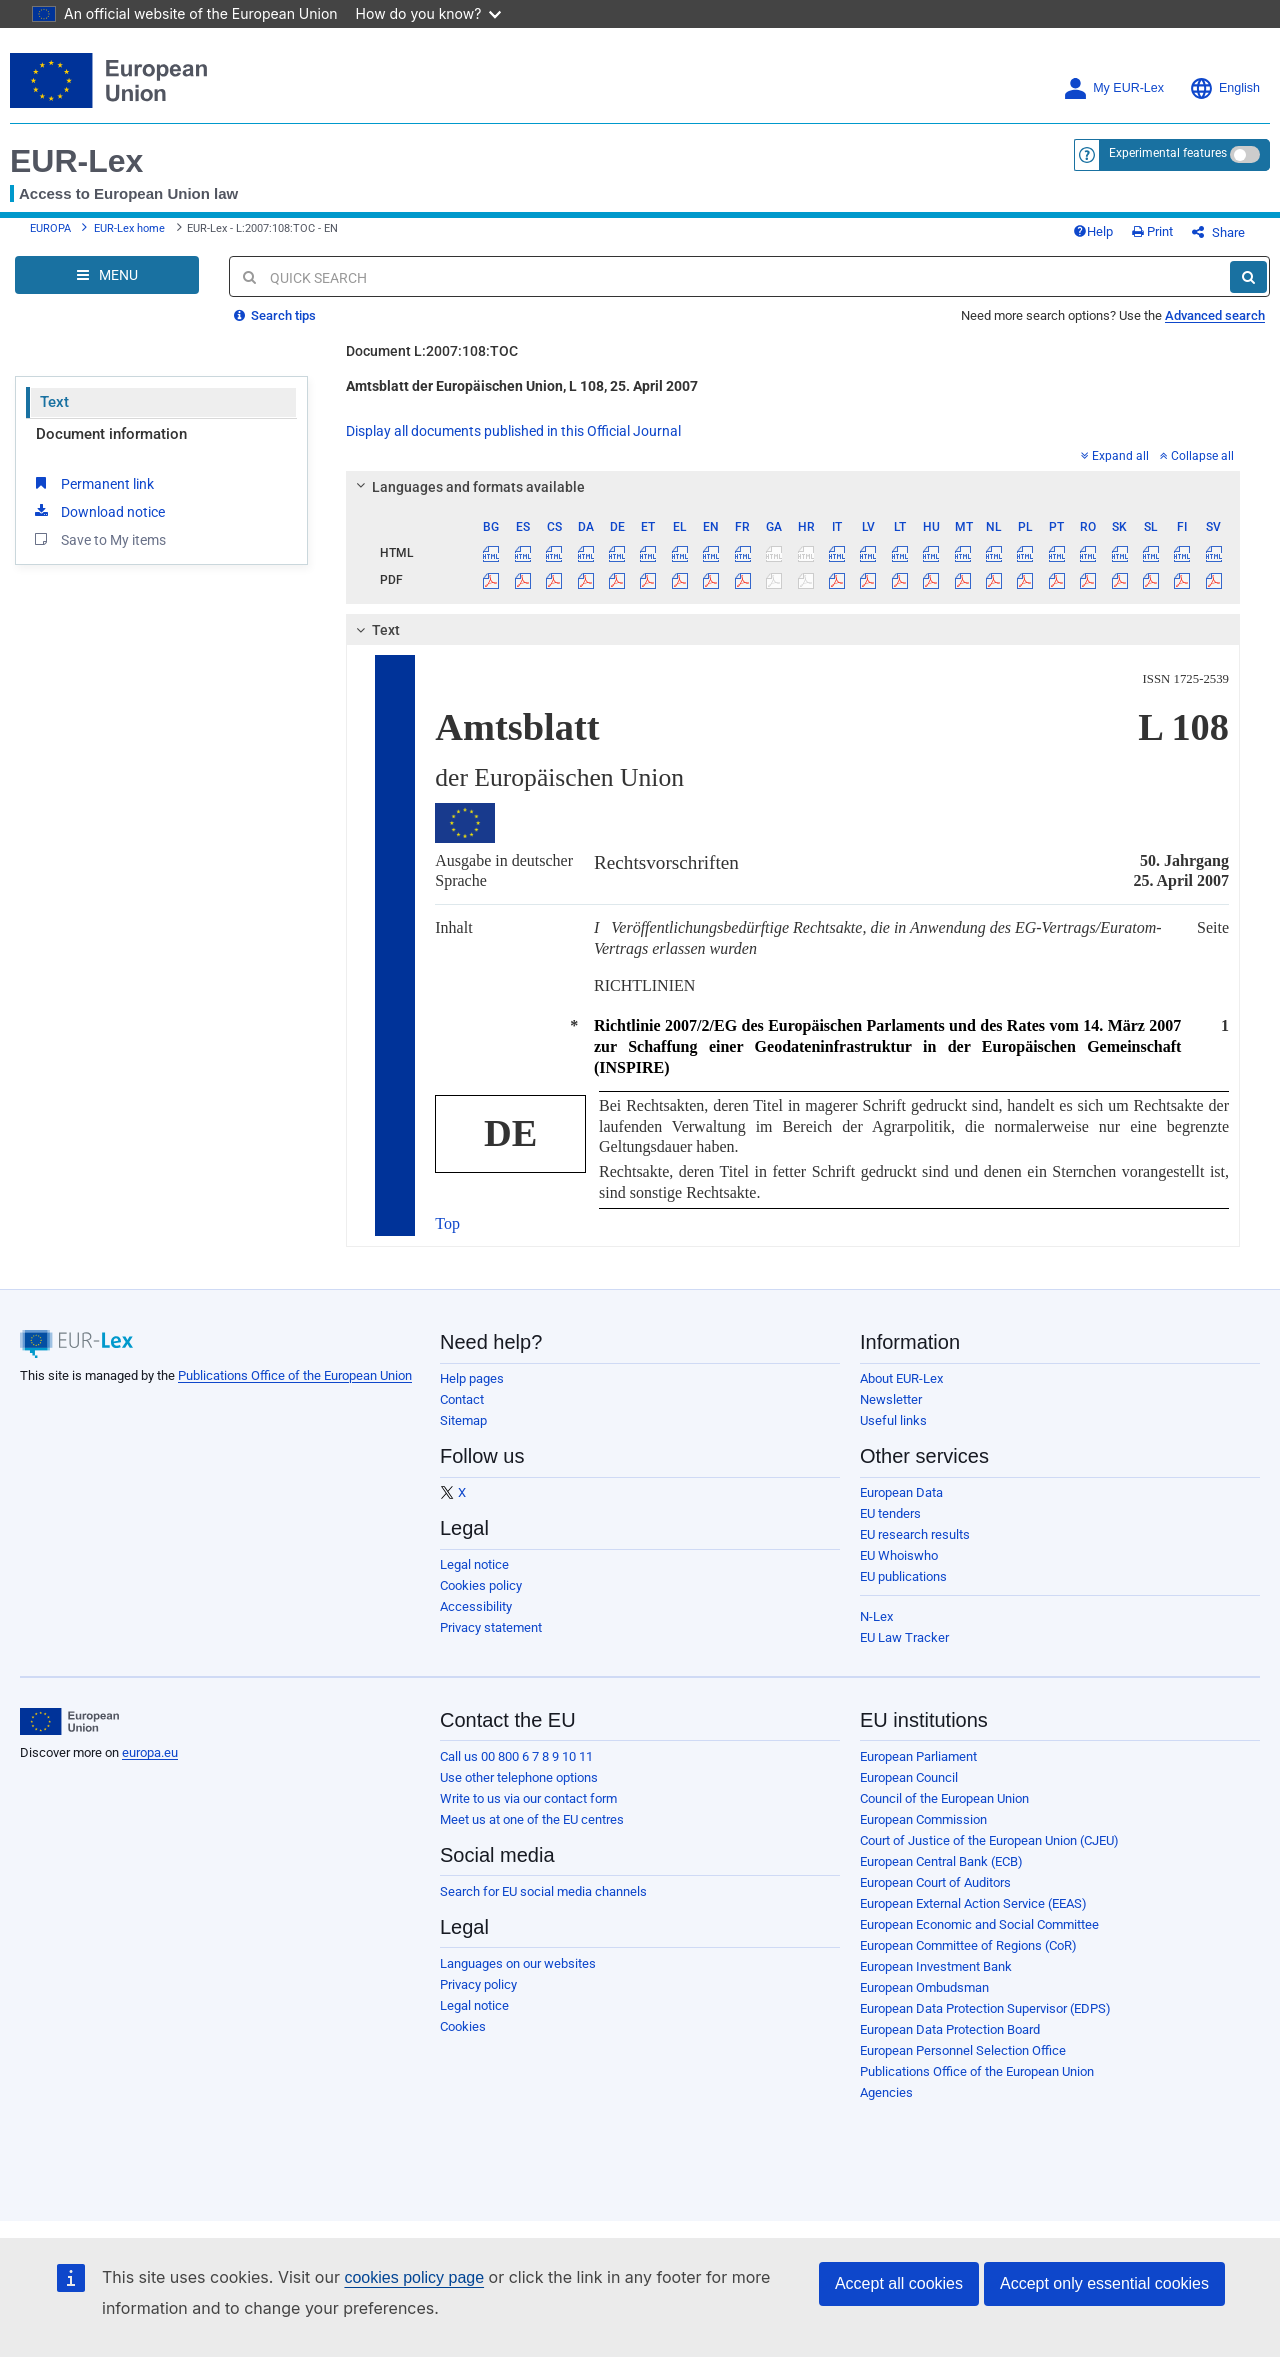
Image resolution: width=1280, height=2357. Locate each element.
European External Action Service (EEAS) (973, 1903)
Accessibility (476, 1606)
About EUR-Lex (901, 1378)
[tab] (793, 487)
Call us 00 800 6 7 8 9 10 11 (516, 1756)
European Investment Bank (936, 1966)
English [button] (1224, 88)
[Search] (1248, 277)
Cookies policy (481, 1585)
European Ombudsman (924, 1987)
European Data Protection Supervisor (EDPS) (985, 2008)
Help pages (472, 1378)
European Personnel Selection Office (963, 2050)
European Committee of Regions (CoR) (968, 1945)
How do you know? (429, 13)
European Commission (923, 1819)
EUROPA (50, 228)
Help (1093, 231)
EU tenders (890, 1513)
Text (54, 402)
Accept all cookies (899, 2283)
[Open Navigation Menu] (107, 275)
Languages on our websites (518, 1963)
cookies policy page (414, 2277)
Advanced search (1215, 315)
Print (1152, 231)
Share (1218, 232)
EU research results (915, 1534)
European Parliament (918, 1756)
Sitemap (463, 1420)
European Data (901, 1492)
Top (447, 1223)
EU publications (903, 1576)
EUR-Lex (76, 161)
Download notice (98, 511)
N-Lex (876, 1616)
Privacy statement (491, 1627)
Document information (111, 434)
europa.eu (150, 1752)
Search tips (275, 315)
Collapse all (1197, 456)
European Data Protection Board (950, 2029)
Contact (462, 1399)
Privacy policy (478, 1984)
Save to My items (98, 539)
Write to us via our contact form (528, 1798)
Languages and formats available (468, 487)
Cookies (463, 2026)
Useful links (893, 1420)
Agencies (886, 2092)
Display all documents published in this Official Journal (513, 431)
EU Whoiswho (899, 1555)
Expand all (1115, 456)
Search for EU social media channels (543, 1891)
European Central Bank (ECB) (941, 1861)
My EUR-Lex (1113, 88)
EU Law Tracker (904, 1637)
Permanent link (92, 483)
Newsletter (891, 1399)
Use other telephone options (519, 1777)
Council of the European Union (944, 1798)
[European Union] (69, 1722)
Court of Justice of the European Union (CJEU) (989, 1840)
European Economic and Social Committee (979, 1924)
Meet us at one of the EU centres (532, 1819)
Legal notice (474, 1564)
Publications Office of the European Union (295, 1375)
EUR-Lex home (129, 228)
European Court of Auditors (935, 1882)
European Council (909, 1777)
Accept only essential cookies (1104, 2283)
